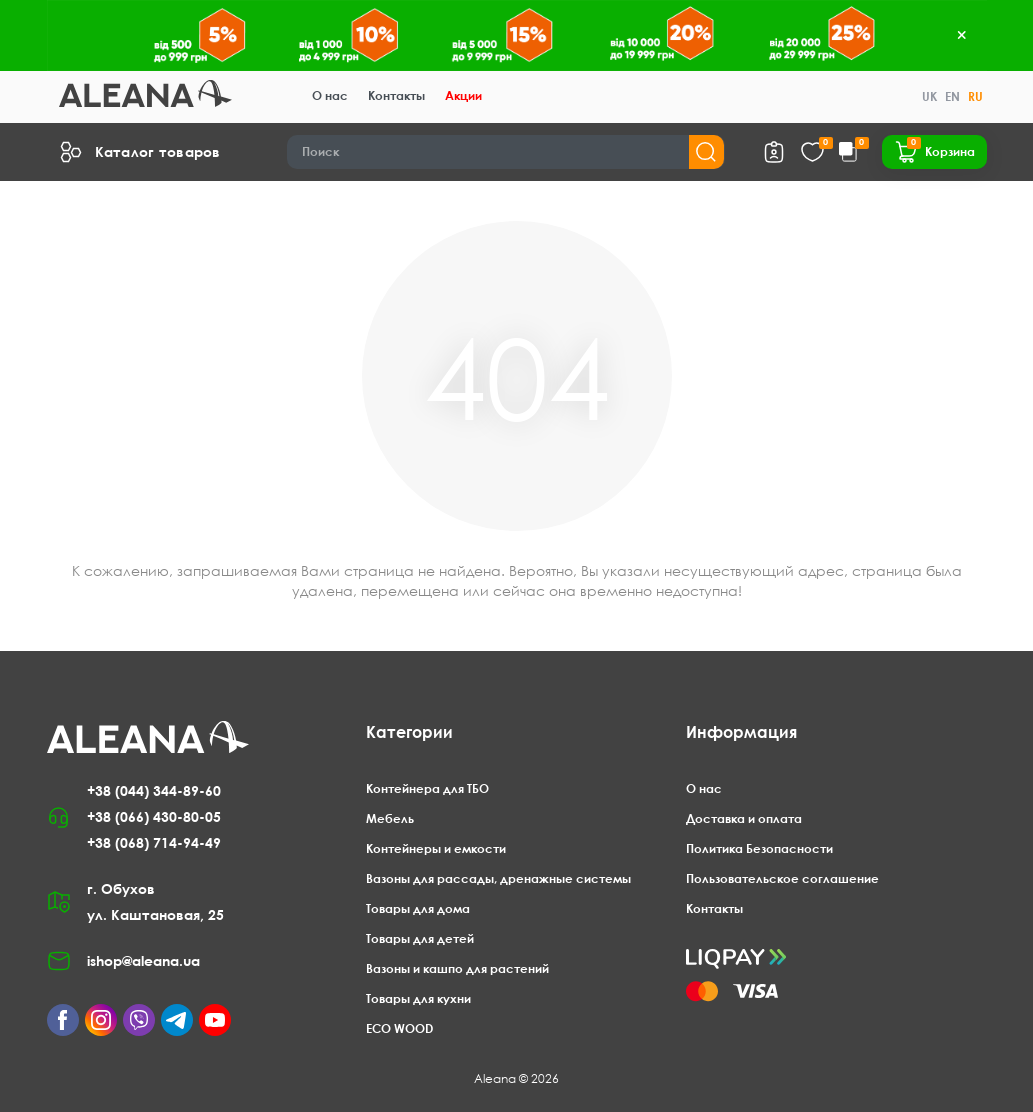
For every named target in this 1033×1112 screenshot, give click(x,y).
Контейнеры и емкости (436, 848)
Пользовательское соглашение (782, 878)
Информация (741, 732)
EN (952, 96)
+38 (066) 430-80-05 (154, 816)
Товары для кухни (418, 998)
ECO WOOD (399, 1028)
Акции (463, 95)
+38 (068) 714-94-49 (154, 842)
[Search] (506, 152)
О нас (330, 95)
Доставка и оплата (744, 818)
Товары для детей (420, 938)
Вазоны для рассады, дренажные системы (498, 878)
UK (929, 96)
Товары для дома (418, 908)
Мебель (390, 818)
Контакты (396, 95)
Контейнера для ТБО (427, 788)
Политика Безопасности (759, 848)
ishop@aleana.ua (143, 960)
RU (975, 96)
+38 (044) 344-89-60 (154, 790)
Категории (409, 732)
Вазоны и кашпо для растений (457, 968)
